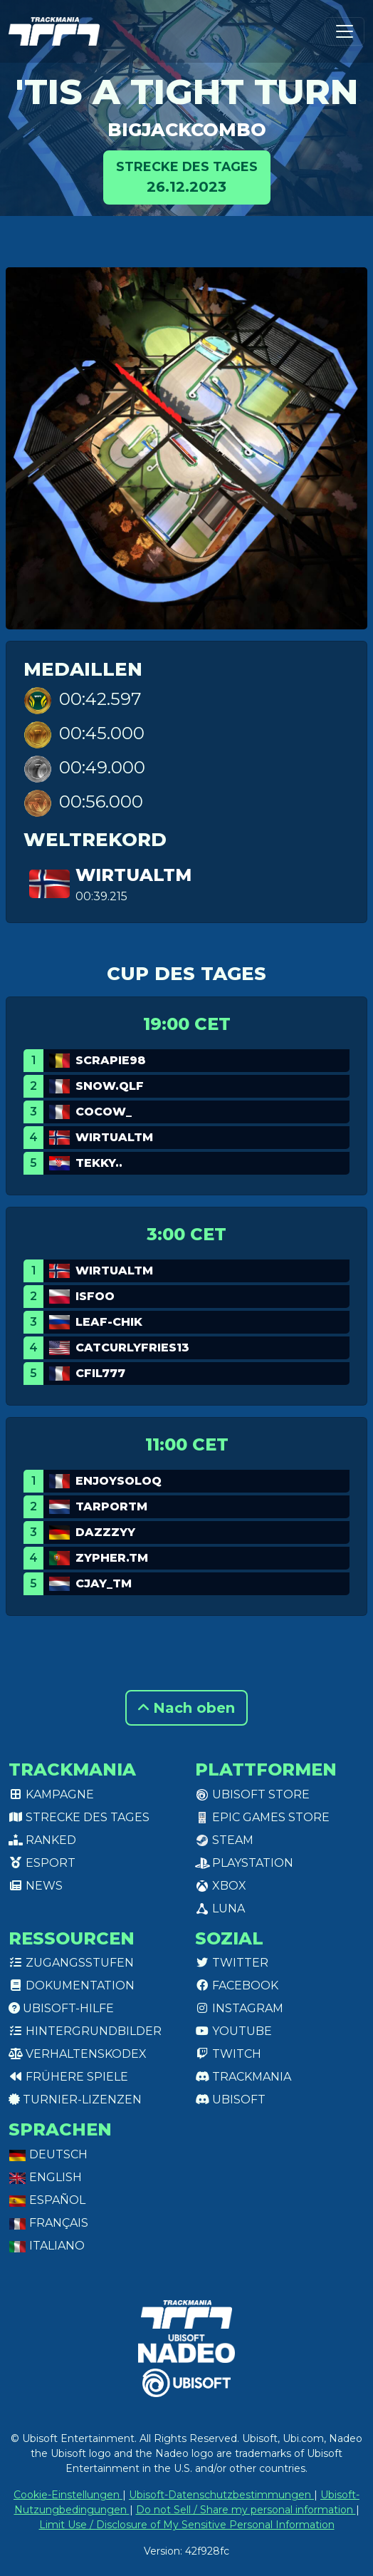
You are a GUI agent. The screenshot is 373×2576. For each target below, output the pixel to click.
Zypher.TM (111, 1558)
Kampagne (51, 1794)
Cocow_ (103, 1111)
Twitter (231, 1962)
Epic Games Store (262, 1817)
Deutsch (48, 2154)
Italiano (47, 2245)
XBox (220, 1885)
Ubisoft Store (252, 1794)
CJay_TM (103, 1583)
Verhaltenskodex (78, 2054)
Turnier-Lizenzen (75, 2099)
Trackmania (243, 2076)
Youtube (233, 2031)
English (45, 2177)
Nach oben (186, 1707)
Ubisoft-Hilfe (61, 2008)
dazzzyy (105, 1532)
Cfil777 (100, 1373)
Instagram (239, 2008)
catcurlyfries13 (132, 1347)
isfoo (95, 1296)
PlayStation (244, 1863)
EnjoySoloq (118, 1481)
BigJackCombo (186, 129)
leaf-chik (108, 1322)
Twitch (228, 2054)
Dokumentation (72, 1985)
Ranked (42, 1840)
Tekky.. (98, 1163)
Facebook (236, 1985)
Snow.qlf (109, 1086)
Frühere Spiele (68, 2076)
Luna (220, 1908)
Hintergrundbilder (85, 2031)
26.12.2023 (187, 176)
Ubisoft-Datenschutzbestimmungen (221, 2494)
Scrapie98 (110, 1060)
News (36, 1885)
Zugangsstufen (71, 1962)
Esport (42, 1863)
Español (47, 2200)
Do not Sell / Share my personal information (246, 2509)
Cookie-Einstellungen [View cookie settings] (68, 2494)
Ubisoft (230, 2099)
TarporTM (111, 1506)
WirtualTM (133, 875)
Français (48, 2223)
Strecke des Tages (79, 1817)
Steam (224, 1840)
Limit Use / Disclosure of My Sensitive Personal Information (187, 2524)
